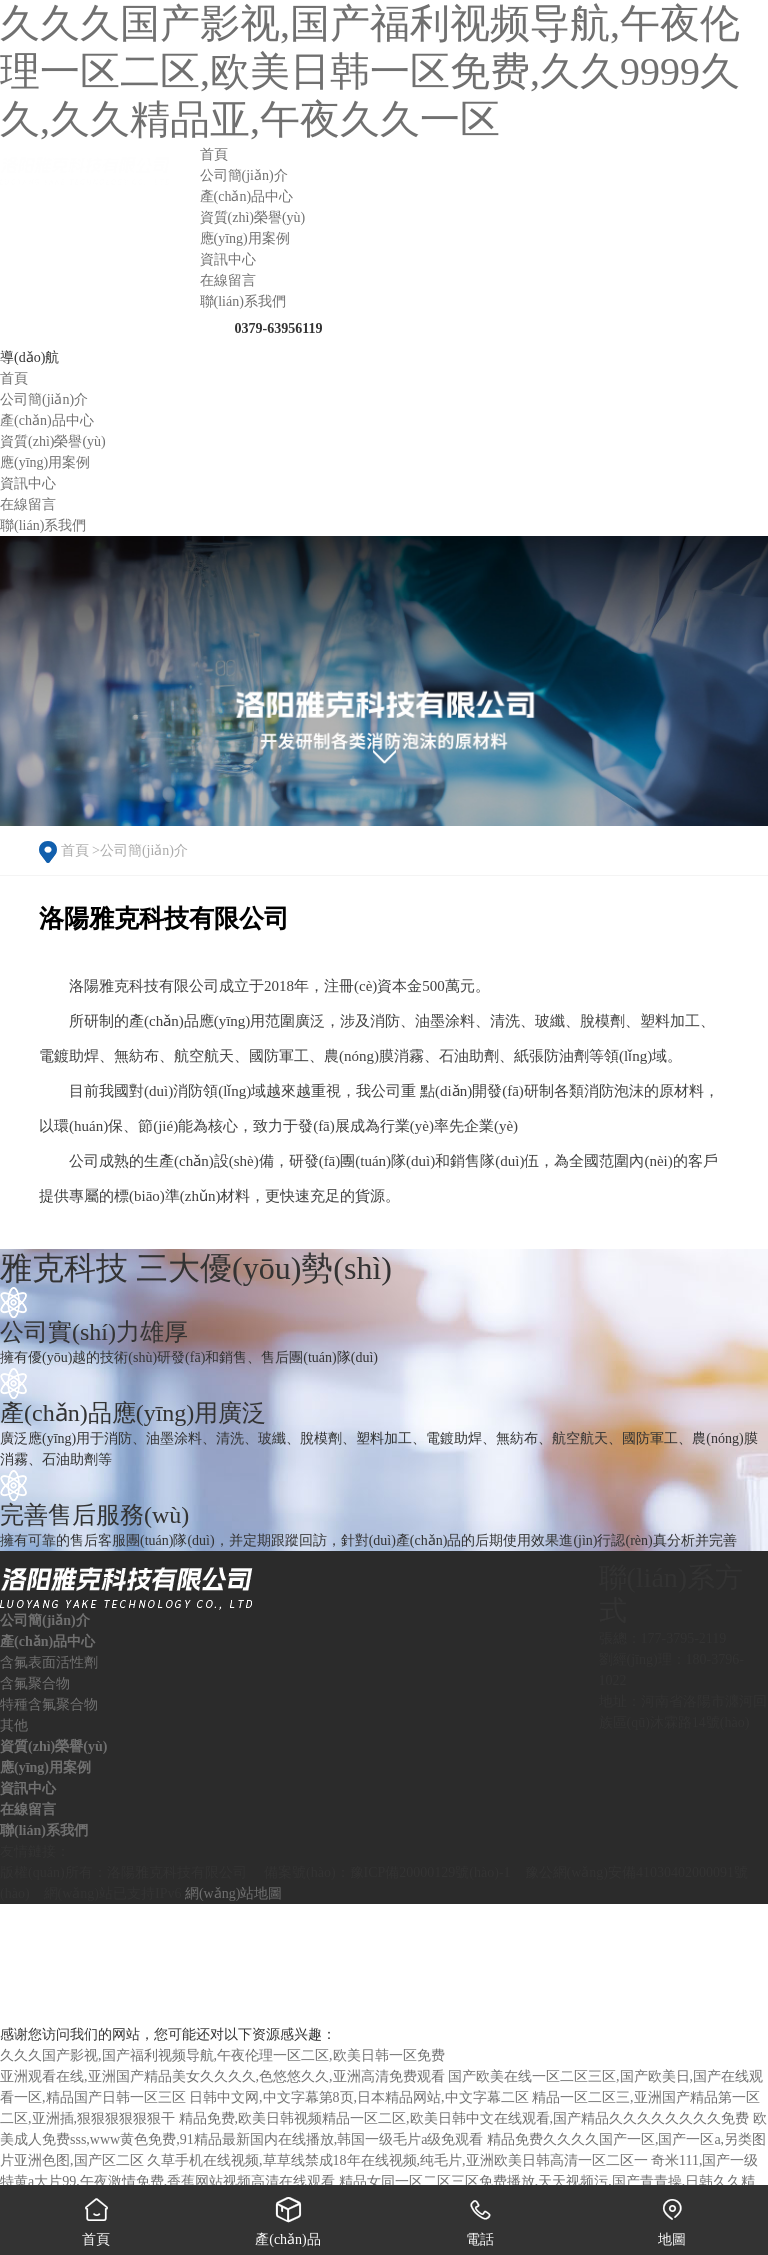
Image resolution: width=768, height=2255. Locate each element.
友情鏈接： (35, 1851)
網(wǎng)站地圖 (233, 1893)
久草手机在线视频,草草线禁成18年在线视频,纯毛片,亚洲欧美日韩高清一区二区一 (397, 2160)
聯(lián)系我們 (44, 1830)
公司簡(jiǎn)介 (144, 850)
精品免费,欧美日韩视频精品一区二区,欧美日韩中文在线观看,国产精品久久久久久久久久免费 (464, 2118)
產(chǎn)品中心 (47, 1641)
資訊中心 (28, 1788)
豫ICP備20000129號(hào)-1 (430, 1872)
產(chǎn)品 (288, 2216)
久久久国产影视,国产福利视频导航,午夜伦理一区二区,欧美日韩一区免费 (222, 2055)
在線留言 (28, 1809)
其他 (14, 1725)
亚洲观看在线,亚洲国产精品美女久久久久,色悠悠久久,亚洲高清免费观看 (222, 2076)
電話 (480, 2216)
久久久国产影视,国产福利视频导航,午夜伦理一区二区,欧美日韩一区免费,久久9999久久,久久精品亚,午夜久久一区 (370, 71)
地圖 (672, 2216)
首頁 (75, 850)
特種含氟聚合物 (49, 1704)
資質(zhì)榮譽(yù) (53, 1746)
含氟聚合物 (35, 1683)
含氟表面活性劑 (49, 1662)
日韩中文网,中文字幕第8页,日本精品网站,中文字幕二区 (359, 2097)
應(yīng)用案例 (45, 1767)
